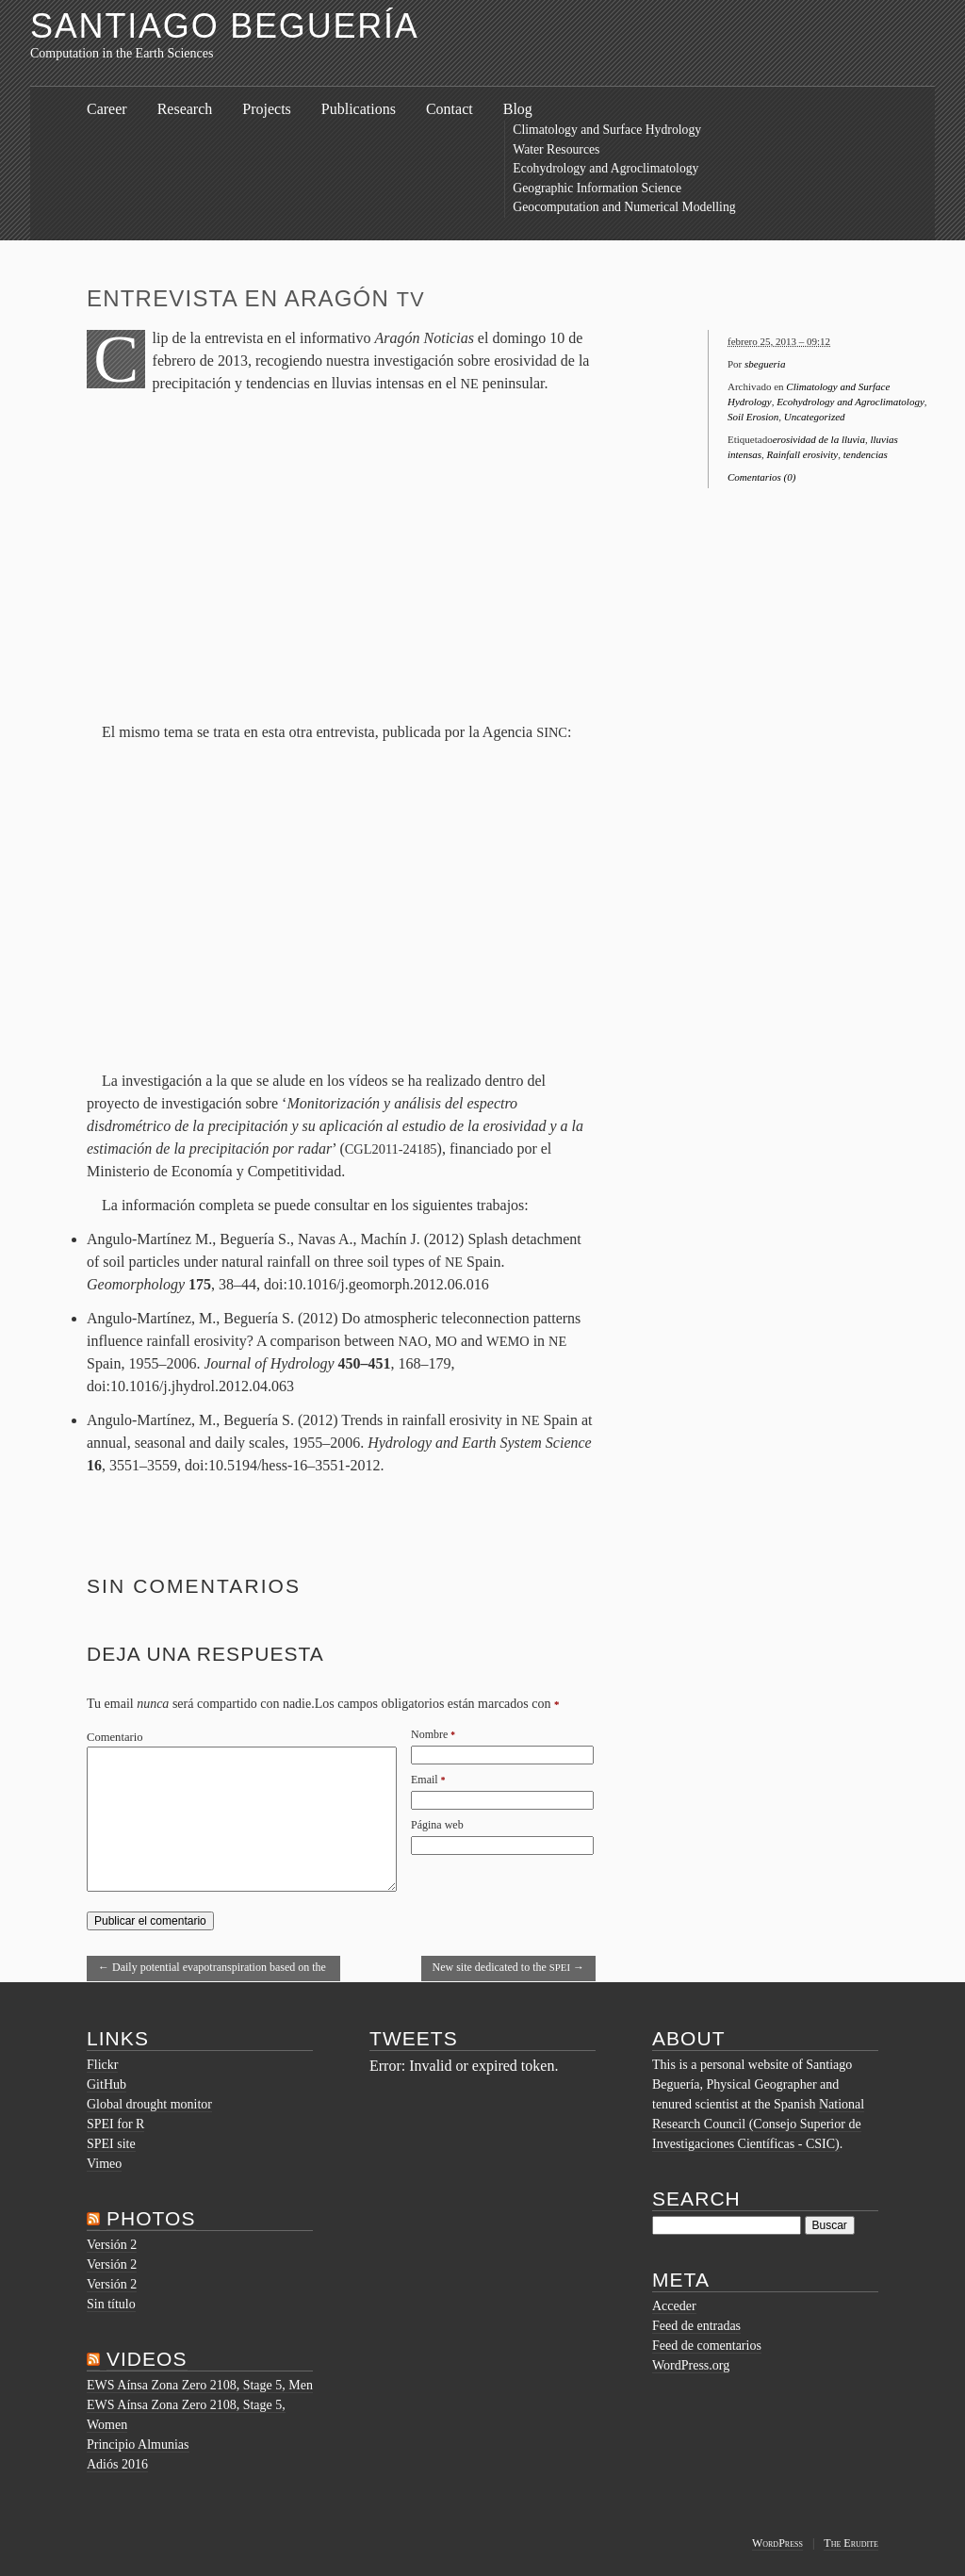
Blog (517, 109)
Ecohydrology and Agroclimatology (605, 168)
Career (107, 109)
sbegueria (764, 363)
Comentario (114, 1737)
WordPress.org (690, 2365)
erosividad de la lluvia (819, 439)
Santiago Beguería (224, 26)
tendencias (865, 454)
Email (424, 1779)
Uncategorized (814, 416)
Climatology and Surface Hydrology (607, 130)
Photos (151, 2218)
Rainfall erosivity (803, 454)
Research (185, 109)
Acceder (674, 2306)
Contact (449, 109)
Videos (147, 2359)
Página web (437, 1824)
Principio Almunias (138, 2444)
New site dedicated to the (509, 1967)
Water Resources (556, 149)
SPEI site (111, 2144)
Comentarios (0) (761, 477)
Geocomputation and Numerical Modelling (624, 207)
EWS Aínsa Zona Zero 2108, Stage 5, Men (200, 2385)
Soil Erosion (753, 416)
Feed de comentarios (706, 2345)
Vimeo (104, 2164)
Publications (358, 109)
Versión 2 (112, 2245)
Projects (266, 109)
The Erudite (851, 2543)
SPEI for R (115, 2124)
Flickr (102, 2065)
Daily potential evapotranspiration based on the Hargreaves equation (212, 1971)
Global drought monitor (149, 2104)
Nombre (429, 1734)
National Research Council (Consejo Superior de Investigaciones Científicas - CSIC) (758, 2124)
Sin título (111, 2304)
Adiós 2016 (117, 2464)
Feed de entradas (696, 2326)
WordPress (777, 2543)
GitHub (106, 2084)
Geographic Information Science (597, 188)
